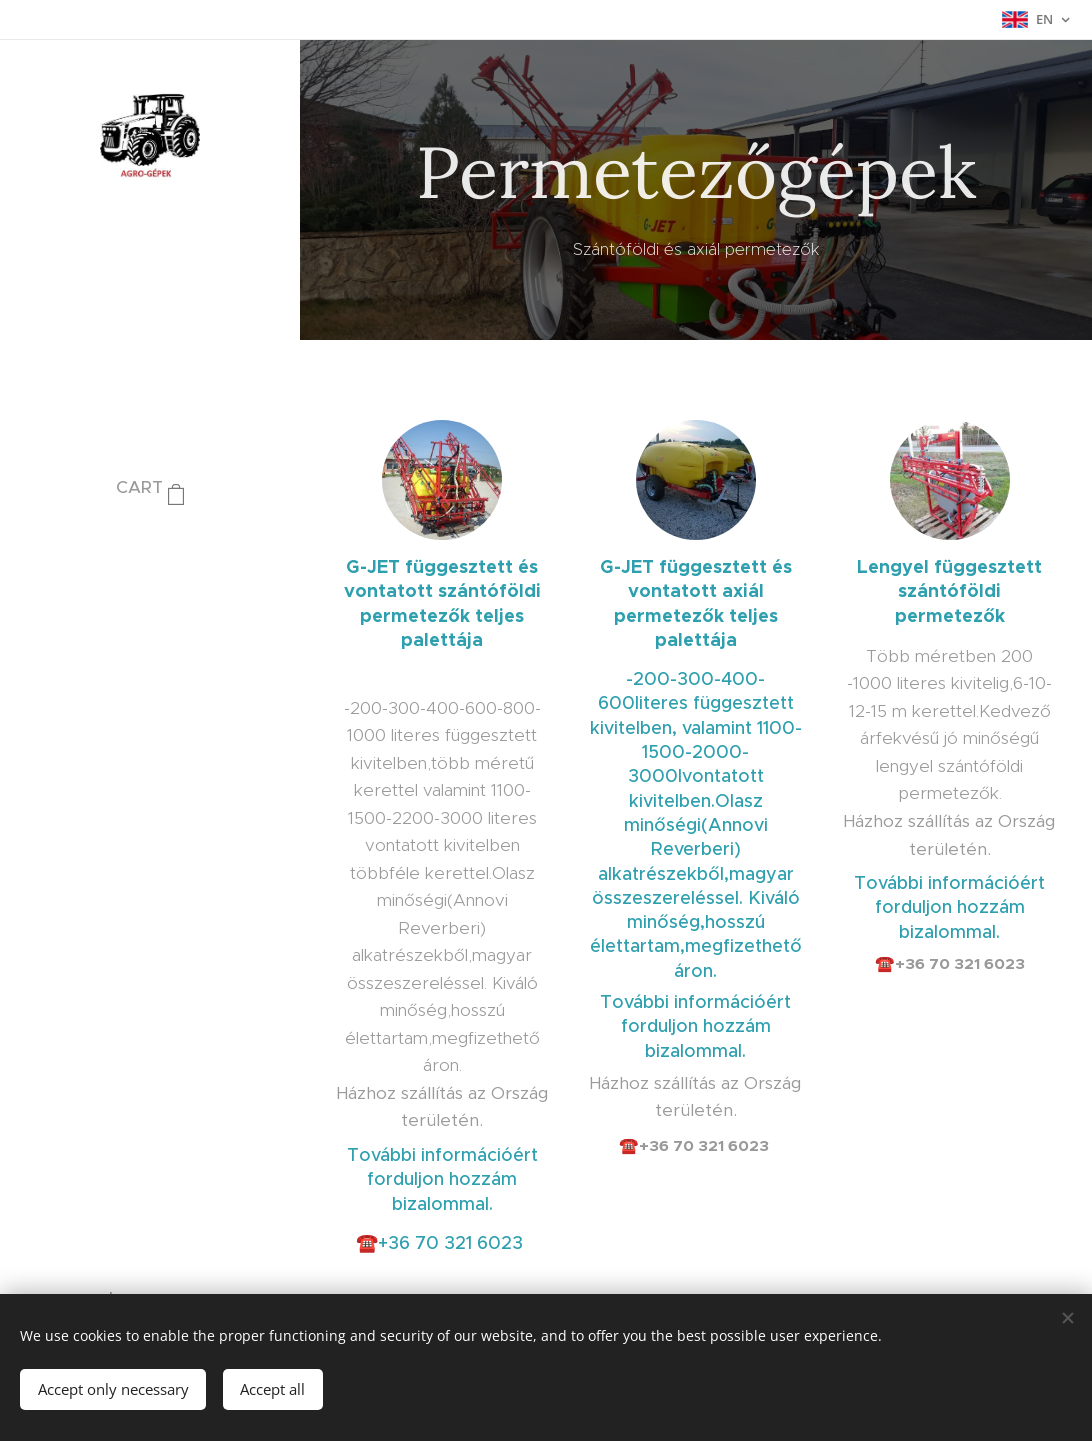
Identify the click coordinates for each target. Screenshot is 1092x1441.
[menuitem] (150, 548)
